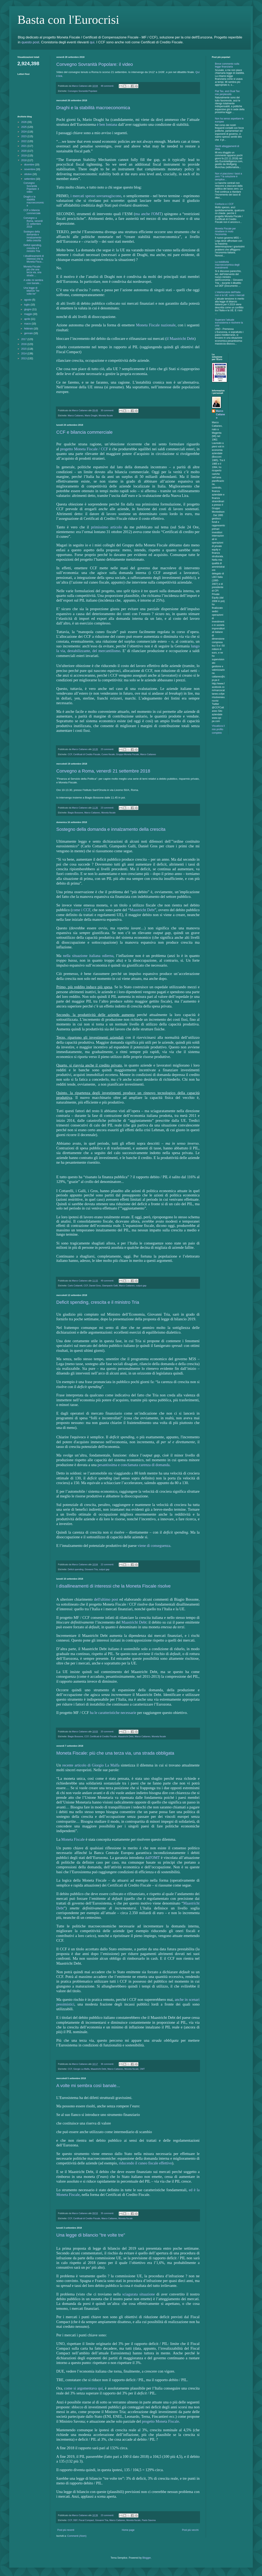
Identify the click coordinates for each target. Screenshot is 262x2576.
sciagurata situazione (138, 2294)
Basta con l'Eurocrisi (68, 19)
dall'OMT (152, 1857)
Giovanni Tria (91, 1569)
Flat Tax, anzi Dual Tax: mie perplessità (227, 92)
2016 (24, 344)
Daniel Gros (95, 1285)
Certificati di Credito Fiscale (86, 754)
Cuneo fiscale (108, 754)
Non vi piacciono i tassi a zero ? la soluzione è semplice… (228, 176)
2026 (24, 122)
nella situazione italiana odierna (88, 955)
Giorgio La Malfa (81, 2069)
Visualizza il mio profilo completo (218, 729)
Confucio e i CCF (224, 204)
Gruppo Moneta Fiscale (127, 754)
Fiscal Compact (86, 2520)
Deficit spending (76, 1569)
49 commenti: (108, 1280)
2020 (24, 150)
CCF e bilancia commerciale (84, 432)
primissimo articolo (106, 527)
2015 (24, 348)
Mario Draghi (91, 415)
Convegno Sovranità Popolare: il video (94, 64)
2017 (24, 339)
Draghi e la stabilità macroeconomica (93, 107)
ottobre (28, 174)
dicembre (29, 164)
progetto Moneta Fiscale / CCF (84, 449)
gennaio (29, 333)
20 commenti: (108, 1731)
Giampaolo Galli (110, 1285)
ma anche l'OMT (148, 214)
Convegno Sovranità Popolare (82, 91)
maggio (28, 314)
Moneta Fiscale (73, 1839)
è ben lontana (107, 124)
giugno (28, 309)
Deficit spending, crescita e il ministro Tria (97, 1302)
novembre (30, 169)
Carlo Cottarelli (75, 1285)
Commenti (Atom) (76, 2535)
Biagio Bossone (75, 812)
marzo (28, 323)
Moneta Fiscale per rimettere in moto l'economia (225, 231)
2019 (24, 155)
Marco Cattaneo (76, 415)
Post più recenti (65, 2530)
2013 (24, 358)
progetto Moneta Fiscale (160, 2421)
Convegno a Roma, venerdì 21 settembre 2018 (103, 771)
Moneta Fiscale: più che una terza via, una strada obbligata (115, 1753)
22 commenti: (108, 1564)
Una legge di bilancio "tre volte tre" (90, 2235)
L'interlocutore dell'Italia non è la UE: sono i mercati (229, 293)
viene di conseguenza (154, 1545)
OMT (142, 2069)
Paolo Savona (149, 2520)
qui (92, 42)
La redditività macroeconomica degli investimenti (227, 265)
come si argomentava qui (83, 2388)
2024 (24, 131)
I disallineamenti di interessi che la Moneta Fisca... (34, 259)
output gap (141, 1285)
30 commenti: (108, 410)
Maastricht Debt (142, 910)
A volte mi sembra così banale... (88, 2085)
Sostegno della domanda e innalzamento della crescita (110, 829)
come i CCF (81, 910)
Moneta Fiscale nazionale (155, 325)
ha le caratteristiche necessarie (113, 1712)
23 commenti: (108, 749)
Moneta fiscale (106, 415)
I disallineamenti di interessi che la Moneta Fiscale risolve (113, 1586)
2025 (24, 127)
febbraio (29, 328)
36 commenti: (108, 2064)
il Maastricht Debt (180, 338)
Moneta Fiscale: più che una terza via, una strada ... (32, 271)
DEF (75, 2520)
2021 (24, 146)
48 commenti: (108, 86)
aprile (27, 319)
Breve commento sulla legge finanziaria (227, 65)
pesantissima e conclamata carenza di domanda (134, 1465)
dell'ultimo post (106, 1599)
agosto (28, 299)
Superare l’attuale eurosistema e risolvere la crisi (229, 322)
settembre (30, 178)
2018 (24, 160)
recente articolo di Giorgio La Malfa (90, 1765)
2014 (24, 353)
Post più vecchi (190, 2530)
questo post (30, 42)
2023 (24, 136)
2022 (24, 141)
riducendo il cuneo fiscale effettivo (145, 2163)
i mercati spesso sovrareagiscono (95, 196)
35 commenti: (108, 2213)
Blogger (146, 2557)
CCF (70, 754)
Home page (128, 2530)
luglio (27, 304)
